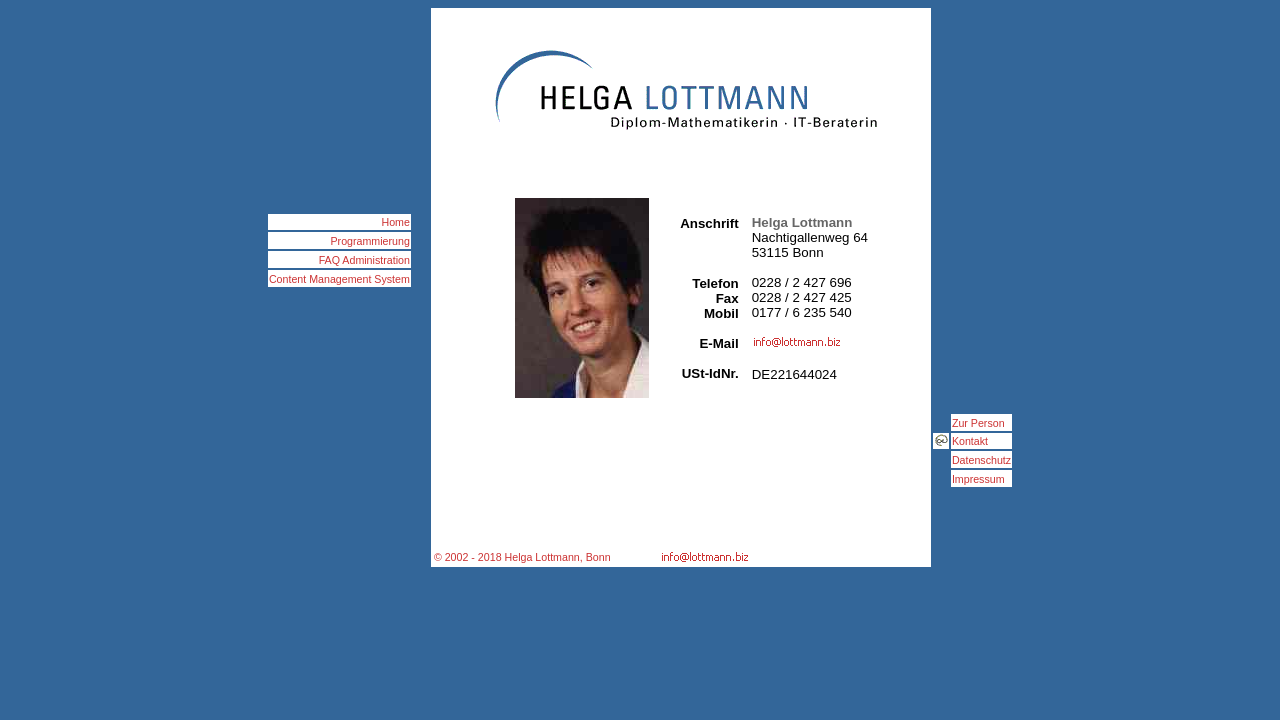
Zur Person (978, 423)
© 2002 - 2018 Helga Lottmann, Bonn (522, 557)
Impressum (978, 479)
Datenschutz (981, 460)
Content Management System (339, 279)
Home (395, 222)
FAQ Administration (364, 260)
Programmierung (370, 241)
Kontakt (970, 441)
